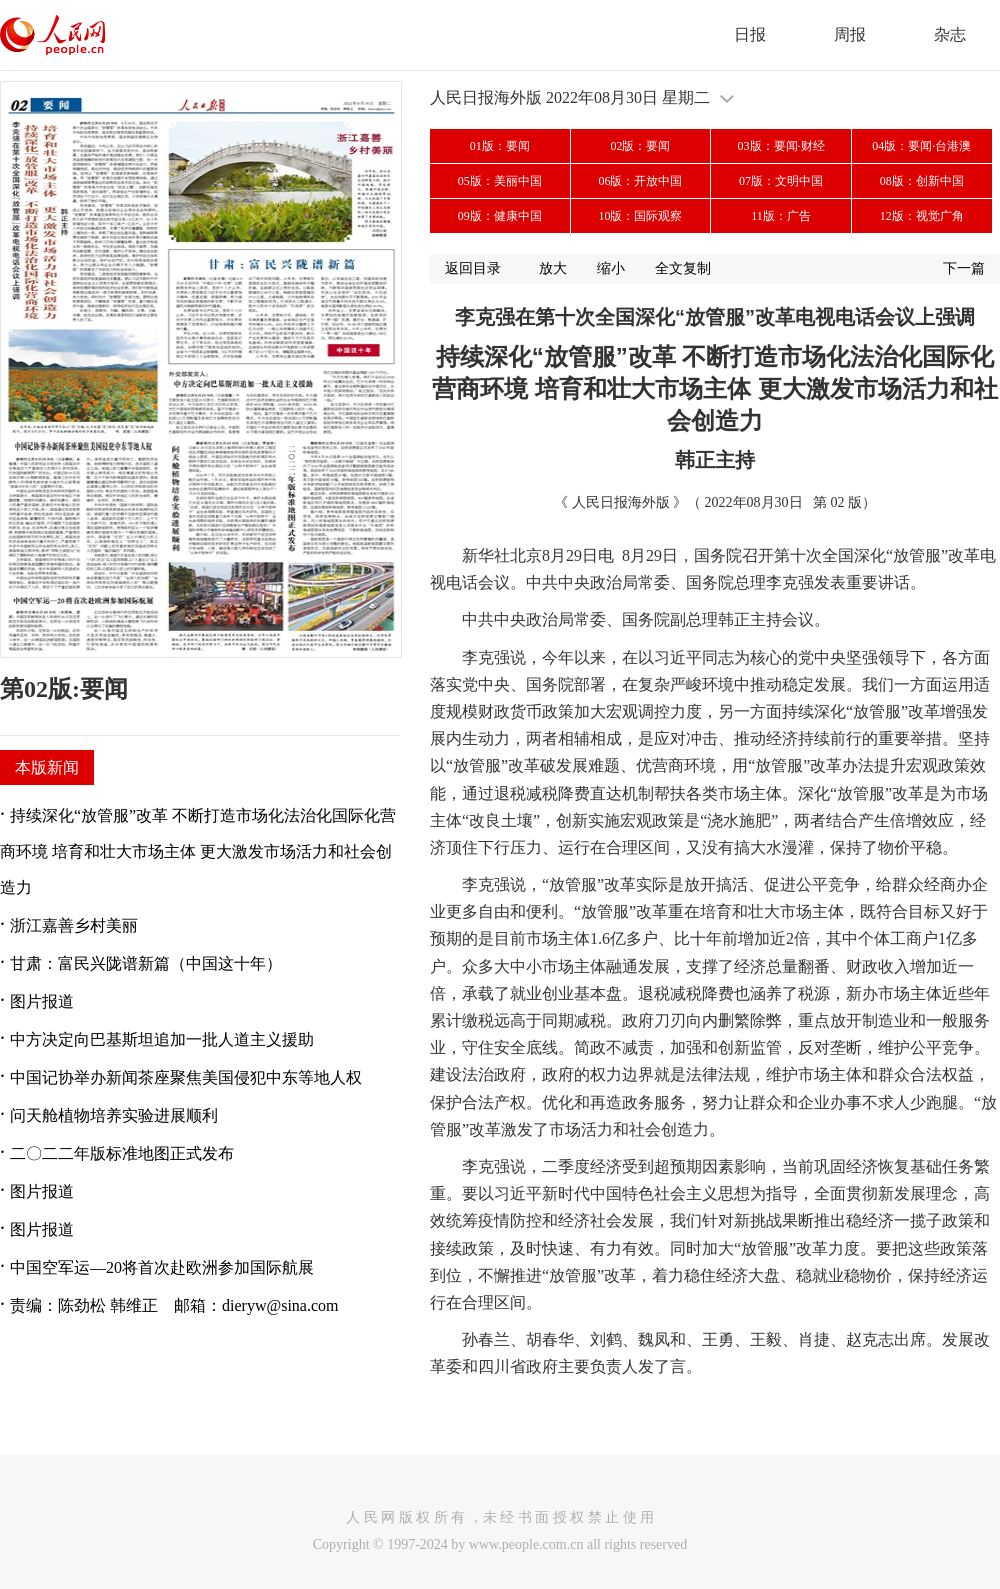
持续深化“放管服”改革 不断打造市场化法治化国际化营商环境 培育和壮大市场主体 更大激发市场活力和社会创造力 (198, 851)
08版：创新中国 (922, 181)
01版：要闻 (500, 146)
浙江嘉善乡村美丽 (74, 925)
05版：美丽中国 (500, 181)
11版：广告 (781, 216)
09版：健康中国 (500, 216)
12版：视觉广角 (922, 216)
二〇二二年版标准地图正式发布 (122, 1153)
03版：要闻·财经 (781, 146)
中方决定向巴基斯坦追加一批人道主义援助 (162, 1039)
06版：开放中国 (640, 181)
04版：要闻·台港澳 (921, 146)
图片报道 (42, 1001)
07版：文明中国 (781, 181)
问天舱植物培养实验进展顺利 (114, 1115)
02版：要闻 (640, 146)
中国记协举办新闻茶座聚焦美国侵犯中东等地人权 (186, 1077)
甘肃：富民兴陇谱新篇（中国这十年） (146, 963)
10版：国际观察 (640, 216)
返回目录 (473, 268)
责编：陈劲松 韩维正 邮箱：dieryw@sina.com (174, 1305)
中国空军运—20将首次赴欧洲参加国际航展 (162, 1267)
